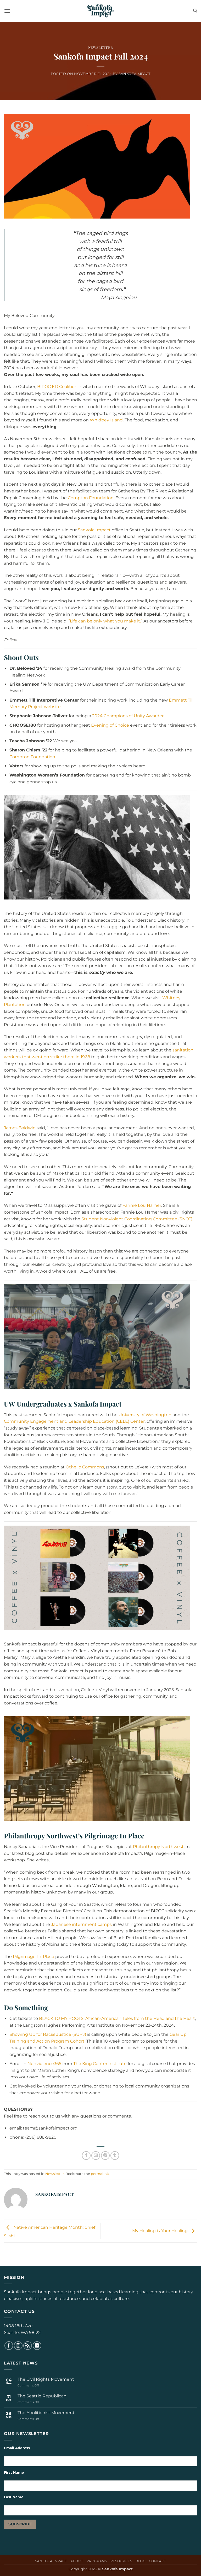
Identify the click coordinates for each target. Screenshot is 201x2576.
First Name (14, 2472)
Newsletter (100, 47)
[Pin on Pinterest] (105, 2155)
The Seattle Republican (42, 2395)
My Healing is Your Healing (164, 2230)
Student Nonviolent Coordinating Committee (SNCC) (136, 1218)
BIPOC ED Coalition (57, 386)
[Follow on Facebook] (8, 2345)
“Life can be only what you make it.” (105, 621)
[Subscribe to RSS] (27, 2345)
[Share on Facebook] (86, 2155)
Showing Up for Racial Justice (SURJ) (47, 2034)
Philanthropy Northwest (158, 1846)
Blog (140, 2561)
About (76, 2561)
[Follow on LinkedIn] (37, 2345)
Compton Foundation (91, 497)
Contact (157, 2561)
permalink (100, 2174)
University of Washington (145, 1414)
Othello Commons (85, 1467)
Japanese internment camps (81, 1924)
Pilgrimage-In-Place (33, 1956)
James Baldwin (20, 1127)
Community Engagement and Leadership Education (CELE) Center (74, 1421)
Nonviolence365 (44, 2063)
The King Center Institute (100, 2063)
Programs (97, 2561)
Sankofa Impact (94, 529)
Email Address (17, 2448)
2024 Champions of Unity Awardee (128, 715)
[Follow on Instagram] (18, 2345)
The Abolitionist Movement (46, 2412)
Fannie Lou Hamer (141, 1205)
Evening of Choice (110, 725)
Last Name (14, 2497)
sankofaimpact (134, 74)
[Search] (195, 11)
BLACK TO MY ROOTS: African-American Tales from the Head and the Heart (117, 2018)
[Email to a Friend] (95, 2155)
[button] (7, 10)
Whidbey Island (106, 419)
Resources (121, 2561)
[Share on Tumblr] (114, 2155)
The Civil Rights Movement (46, 2379)
